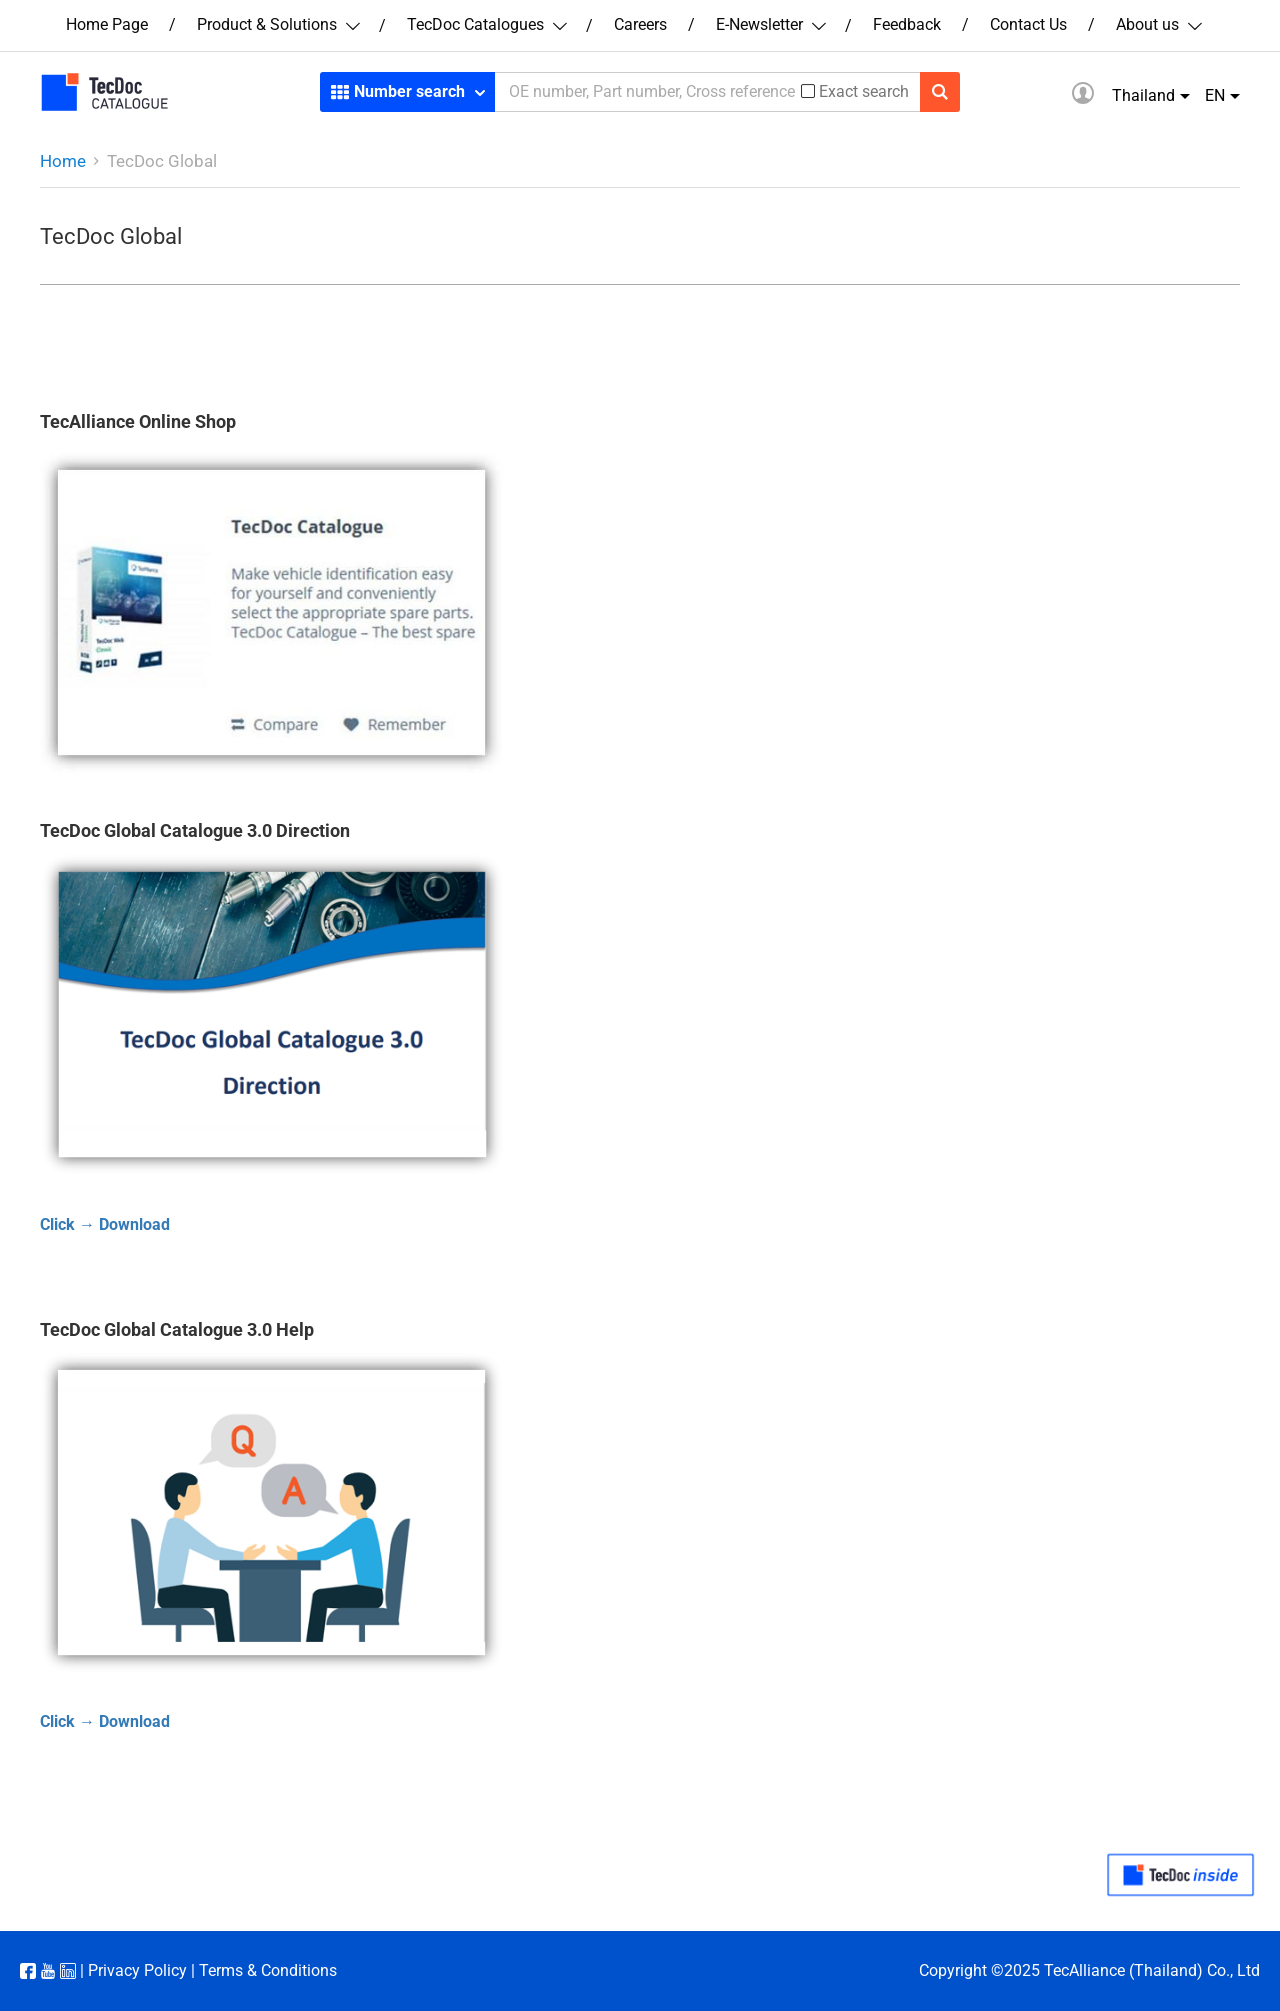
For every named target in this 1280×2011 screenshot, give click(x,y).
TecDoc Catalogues (486, 24)
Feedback (907, 24)
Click (57, 1224)
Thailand (1143, 95)
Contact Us (1028, 24)
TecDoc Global (162, 161)
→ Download (122, 1224)
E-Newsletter (770, 24)
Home (63, 161)
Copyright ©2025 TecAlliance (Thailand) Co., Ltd (1089, 1970)
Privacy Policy (137, 1970)
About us (1158, 24)
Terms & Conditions (268, 1970)
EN (1215, 95)
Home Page (107, 24)
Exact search (864, 92)
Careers (640, 24)
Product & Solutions (277, 24)
